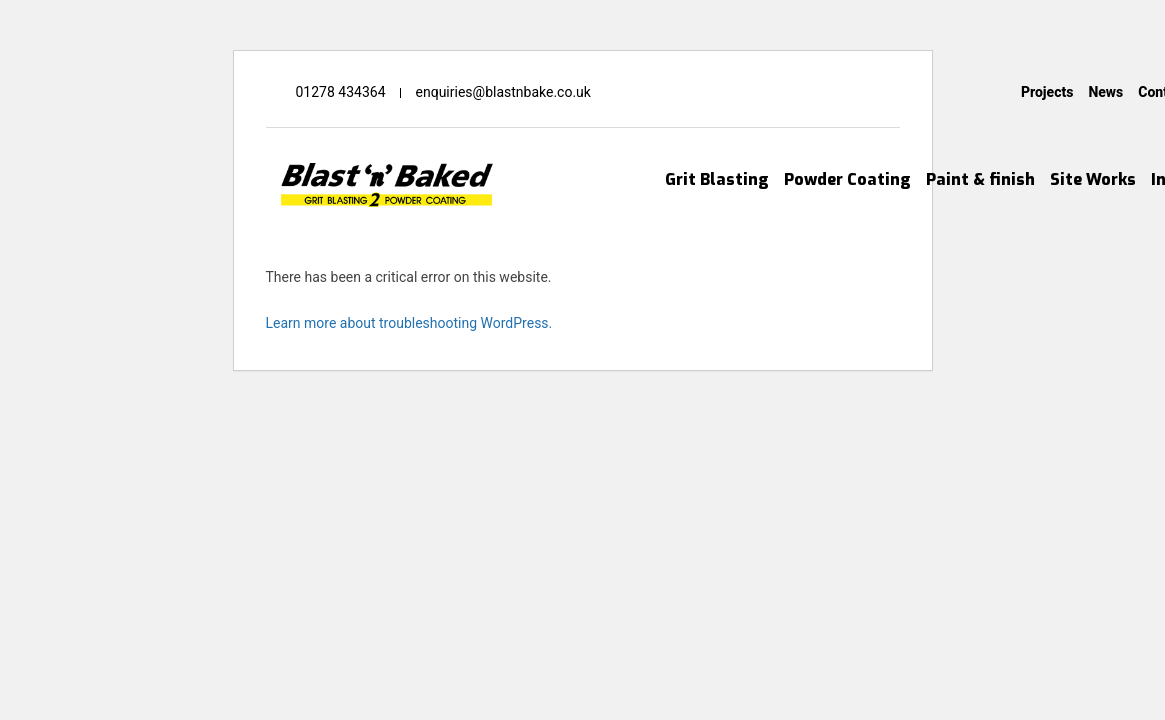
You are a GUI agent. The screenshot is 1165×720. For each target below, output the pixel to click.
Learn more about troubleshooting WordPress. (409, 323)
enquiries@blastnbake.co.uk (503, 92)
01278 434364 (341, 92)
